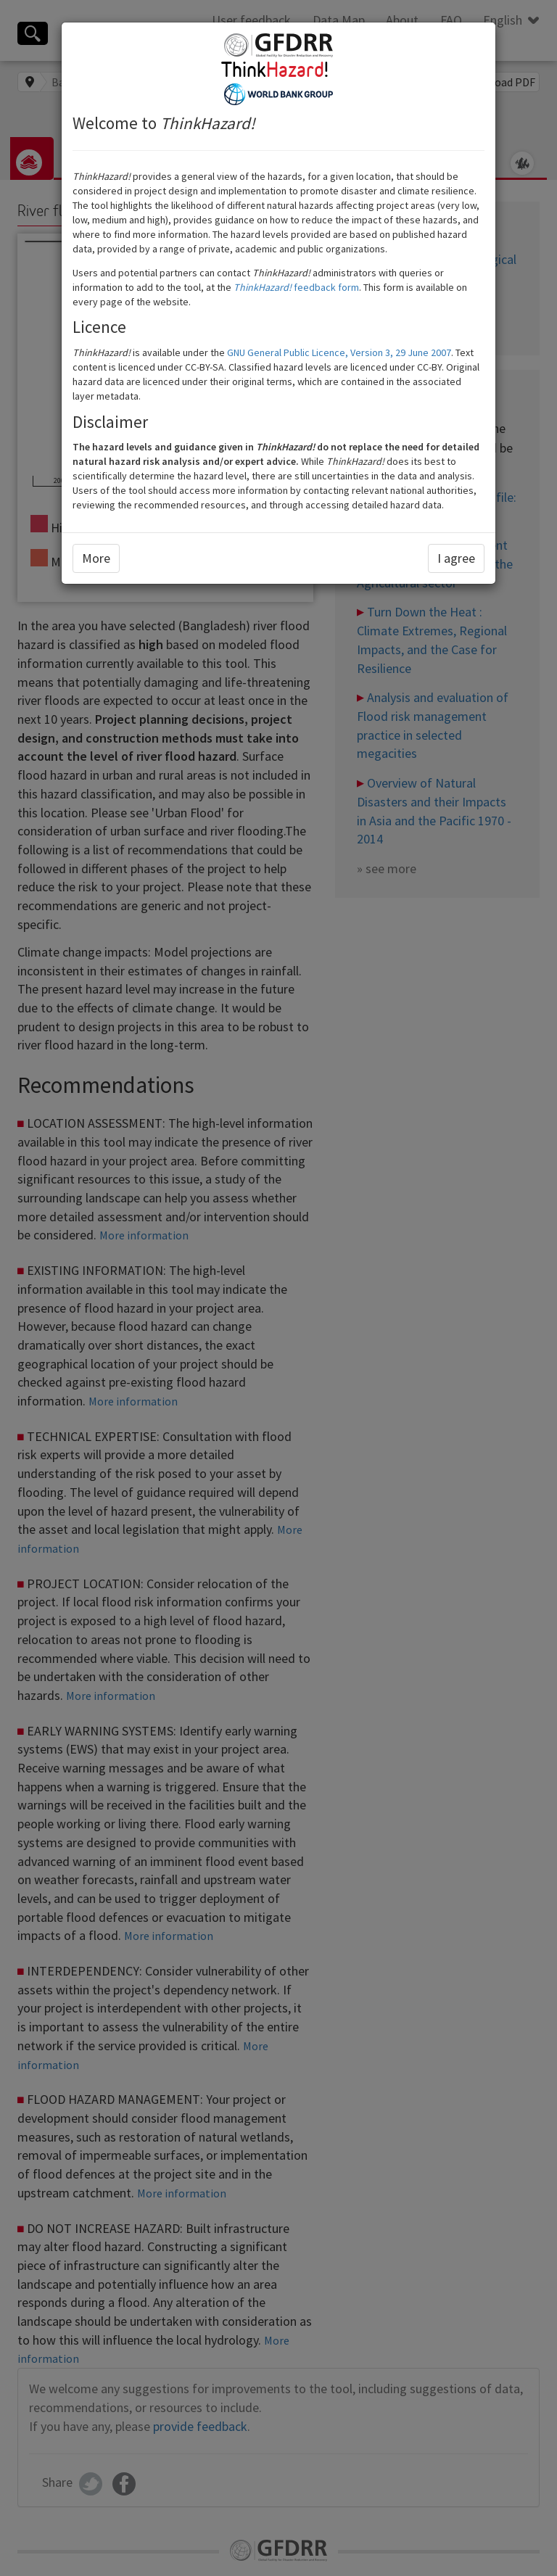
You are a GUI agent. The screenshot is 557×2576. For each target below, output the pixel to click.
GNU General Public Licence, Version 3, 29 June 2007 (339, 352)
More (96, 558)
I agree (456, 558)
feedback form (296, 287)
